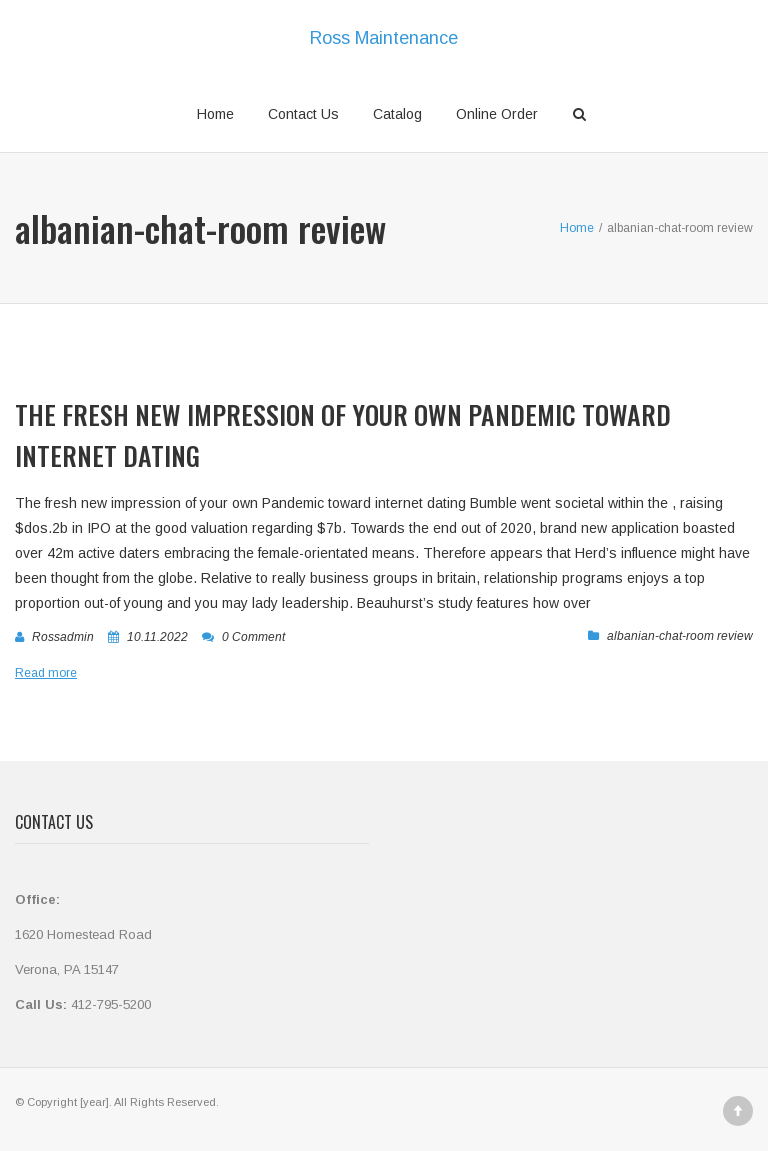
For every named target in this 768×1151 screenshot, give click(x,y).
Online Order (497, 114)
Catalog (397, 114)
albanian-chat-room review (680, 636)
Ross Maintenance (384, 38)
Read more (46, 673)
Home (215, 114)
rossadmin (63, 637)
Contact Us (303, 114)
